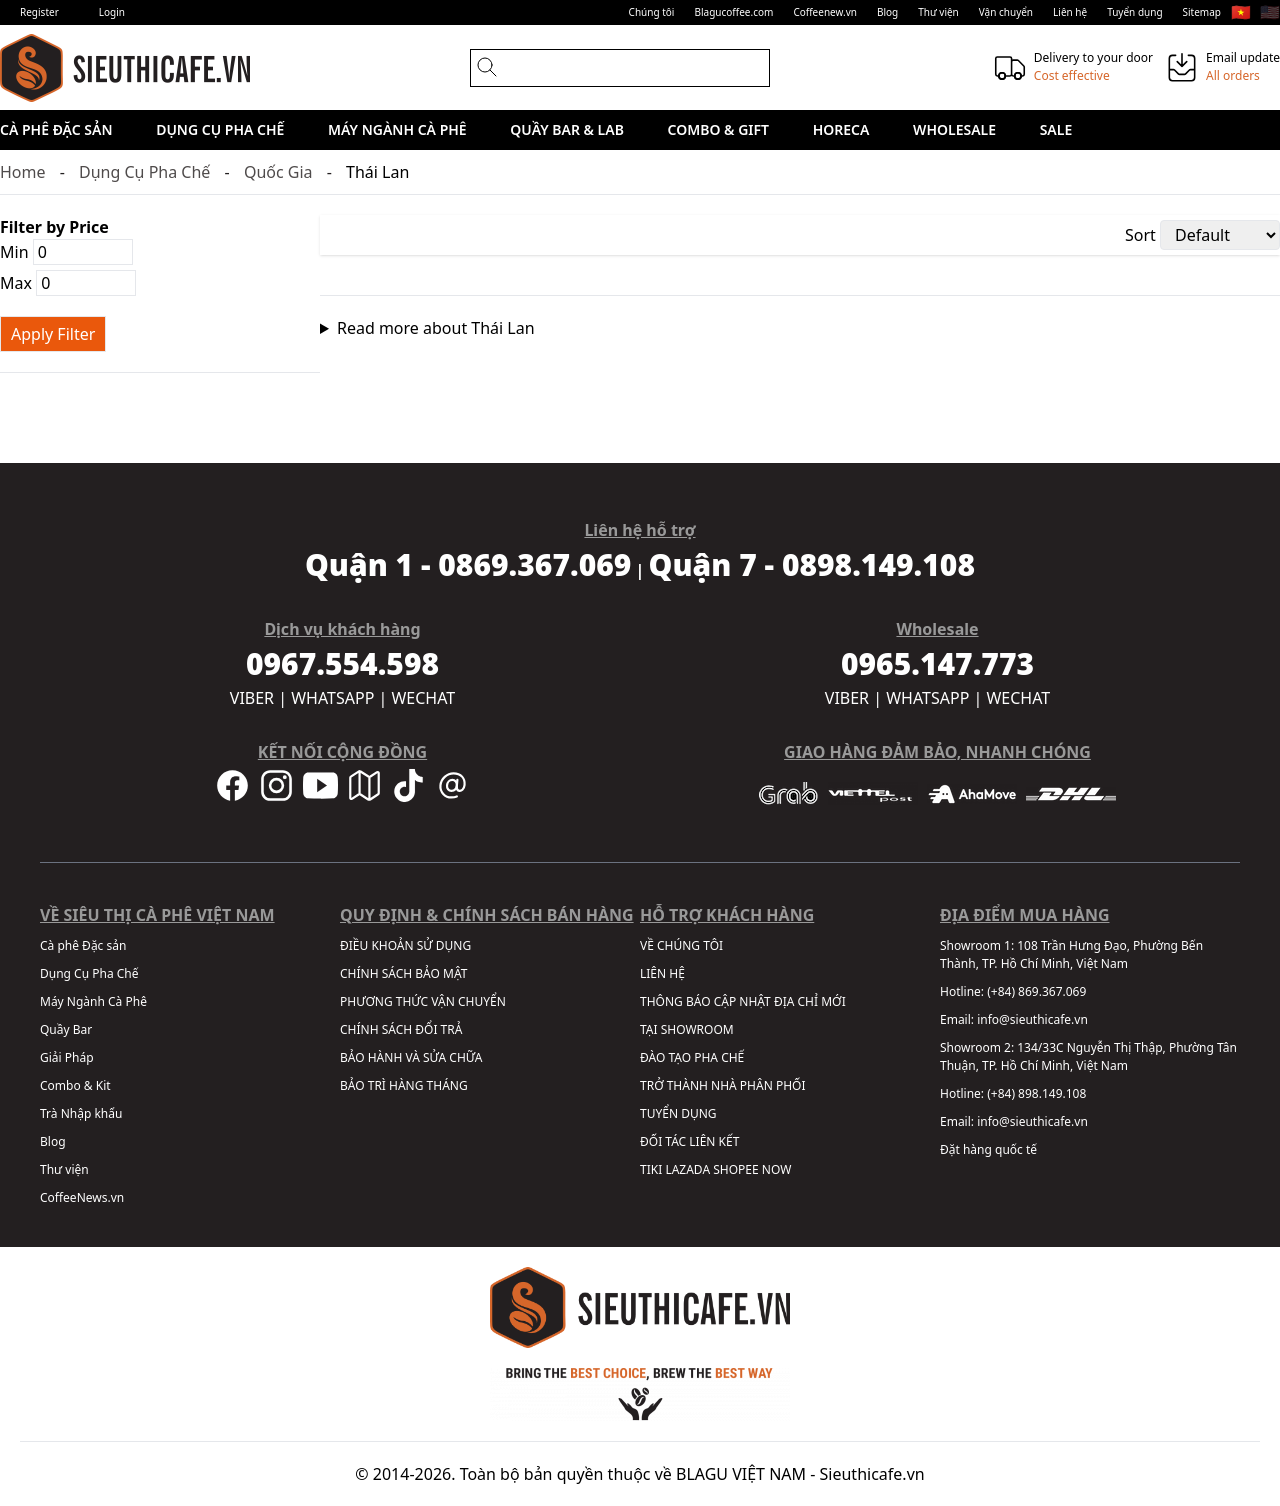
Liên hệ (1070, 12)
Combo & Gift (718, 129)
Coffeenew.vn (825, 12)
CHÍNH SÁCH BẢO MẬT (403, 973)
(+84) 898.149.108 (1036, 1093)
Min (66, 252)
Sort (1140, 235)
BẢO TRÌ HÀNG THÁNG (404, 1085)
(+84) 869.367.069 (1036, 991)
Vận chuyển (1006, 12)
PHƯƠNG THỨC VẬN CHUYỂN (423, 1001)
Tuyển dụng (1134, 12)
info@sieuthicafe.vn (1032, 1019)
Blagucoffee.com (733, 12)
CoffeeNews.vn (82, 1197)
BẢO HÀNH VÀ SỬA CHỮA (411, 1057)
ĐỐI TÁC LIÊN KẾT (689, 1141)
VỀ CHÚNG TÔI (681, 945)
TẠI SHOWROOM (687, 1029)
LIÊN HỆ (662, 973)
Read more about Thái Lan (436, 328)
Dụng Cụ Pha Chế (220, 129)
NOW (777, 1169)
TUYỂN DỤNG (678, 1113)
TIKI (651, 1169)
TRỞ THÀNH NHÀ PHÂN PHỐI (722, 1085)
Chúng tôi (652, 12)
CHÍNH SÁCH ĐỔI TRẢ (401, 1029)
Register (39, 12)
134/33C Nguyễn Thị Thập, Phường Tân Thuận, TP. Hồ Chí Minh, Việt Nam (1088, 1056)
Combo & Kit (75, 1085)
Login (112, 12)
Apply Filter (53, 334)
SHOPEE (735, 1169)
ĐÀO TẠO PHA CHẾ (692, 1057)
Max (68, 283)
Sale (1056, 129)
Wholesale (954, 129)
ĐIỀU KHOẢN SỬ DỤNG (405, 945)
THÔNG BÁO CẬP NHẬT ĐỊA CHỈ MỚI (743, 1001)
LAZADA (687, 1169)
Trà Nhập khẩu (81, 1113)
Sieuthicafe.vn (872, 1474)
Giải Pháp (67, 1057)
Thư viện (938, 12)
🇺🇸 (1270, 12)
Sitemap (1202, 12)
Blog (887, 12)
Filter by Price (54, 227)
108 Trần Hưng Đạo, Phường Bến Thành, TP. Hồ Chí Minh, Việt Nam (1071, 954)
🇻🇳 (1241, 12)
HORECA (841, 129)
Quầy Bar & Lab (567, 129)
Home (23, 172)
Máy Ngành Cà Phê (397, 129)
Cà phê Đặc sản (56, 129)
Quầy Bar (66, 1029)
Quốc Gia (278, 172)
